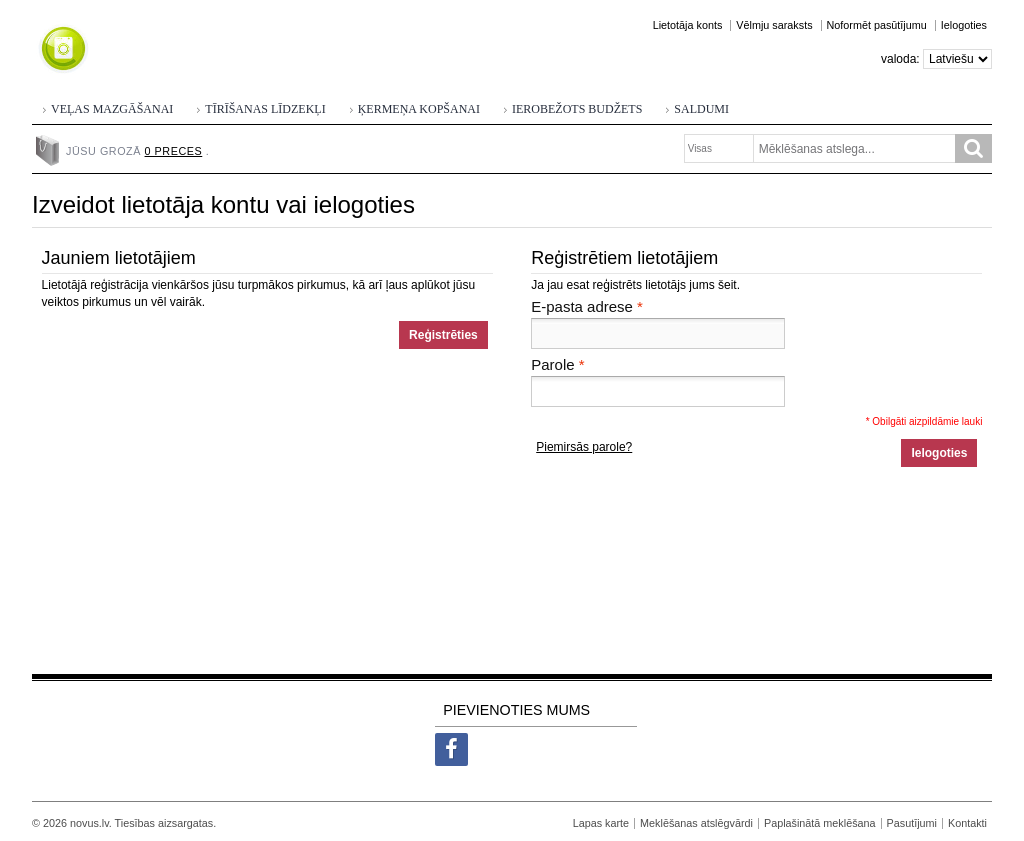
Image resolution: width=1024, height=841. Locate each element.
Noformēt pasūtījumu (877, 25)
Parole (552, 365)
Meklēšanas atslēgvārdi (696, 823)
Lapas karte (601, 823)
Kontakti (967, 823)
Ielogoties (964, 25)
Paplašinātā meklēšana (820, 823)
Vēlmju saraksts (774, 25)
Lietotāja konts (688, 25)
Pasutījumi (912, 823)
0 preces (174, 151)
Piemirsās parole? (584, 447)
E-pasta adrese (582, 307)
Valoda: (900, 59)
